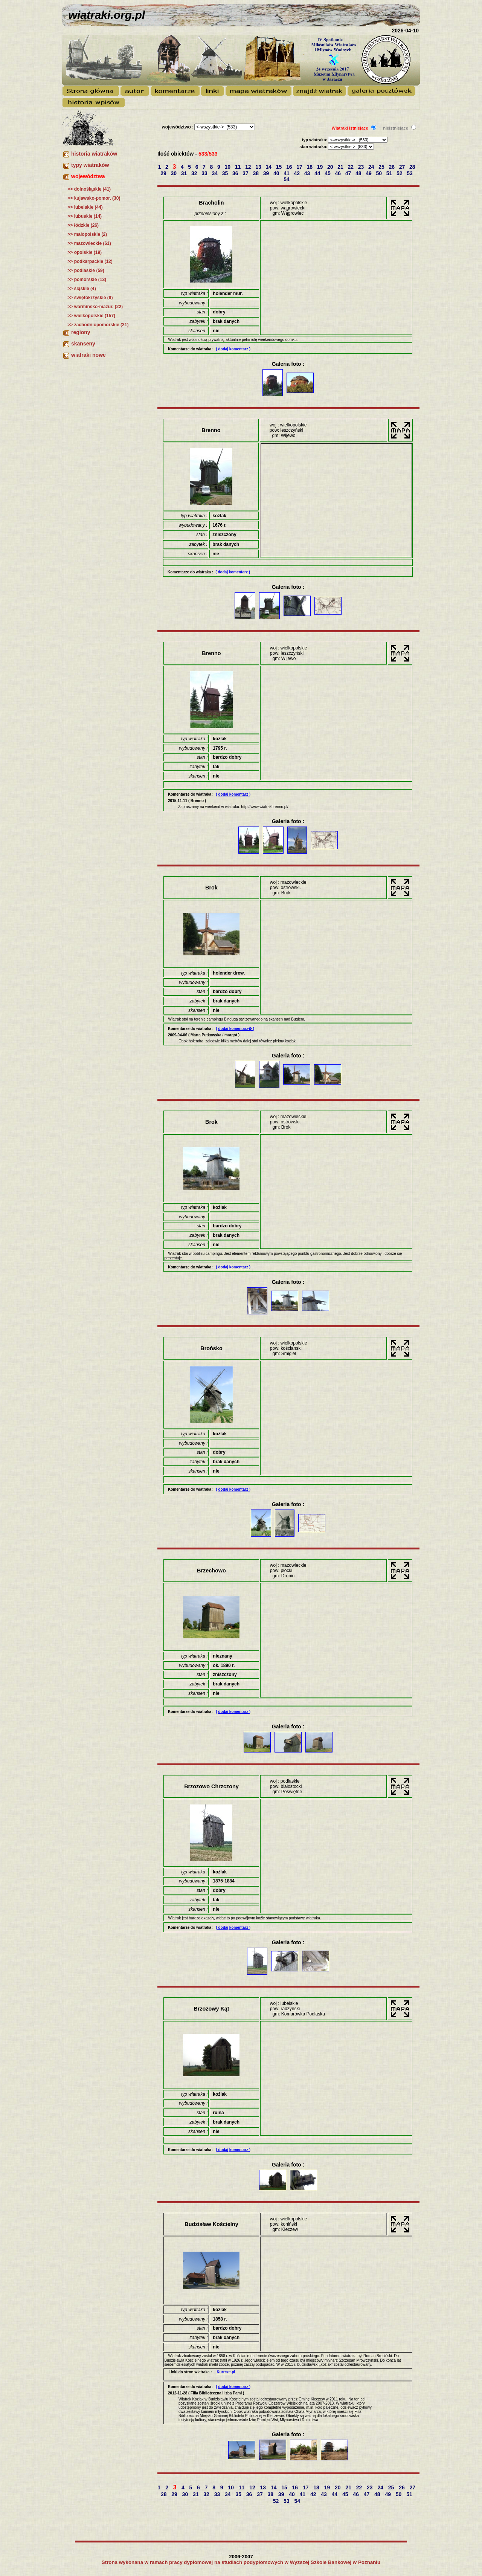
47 (348, 173)
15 (279, 167)
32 (194, 173)
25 (382, 167)
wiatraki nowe (88, 355)
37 (246, 173)
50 (379, 173)
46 (338, 173)
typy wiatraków (90, 165)
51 (390, 173)
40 (277, 173)
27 (402, 167)
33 (205, 173)
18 (310, 167)
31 (184, 173)
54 (287, 179)
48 (359, 173)
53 (410, 173)
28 (412, 167)
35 (225, 173)
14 (269, 167)
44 (318, 173)
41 (287, 173)
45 (328, 173)
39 (266, 173)
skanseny (83, 344)
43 (307, 173)
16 (289, 167)
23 (361, 167)
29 (164, 173)
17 (300, 167)
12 (248, 167)
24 (371, 167)
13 (258, 167)
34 (215, 173)
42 (297, 173)
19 (320, 167)
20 (330, 167)
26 (392, 167)
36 (235, 173)
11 (238, 167)
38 (256, 173)
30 (174, 173)
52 (400, 173)
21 (341, 167)
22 (351, 167)
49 (369, 173)
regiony (80, 332)
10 (228, 167)
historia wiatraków (94, 154)
